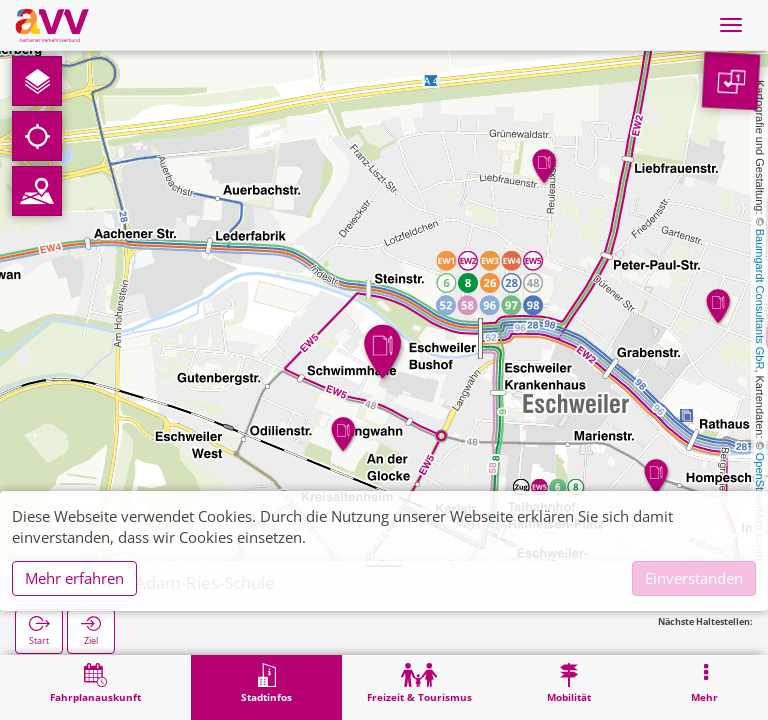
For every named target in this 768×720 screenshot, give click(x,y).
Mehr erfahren (74, 578)
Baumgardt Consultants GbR (760, 299)
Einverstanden (694, 578)
